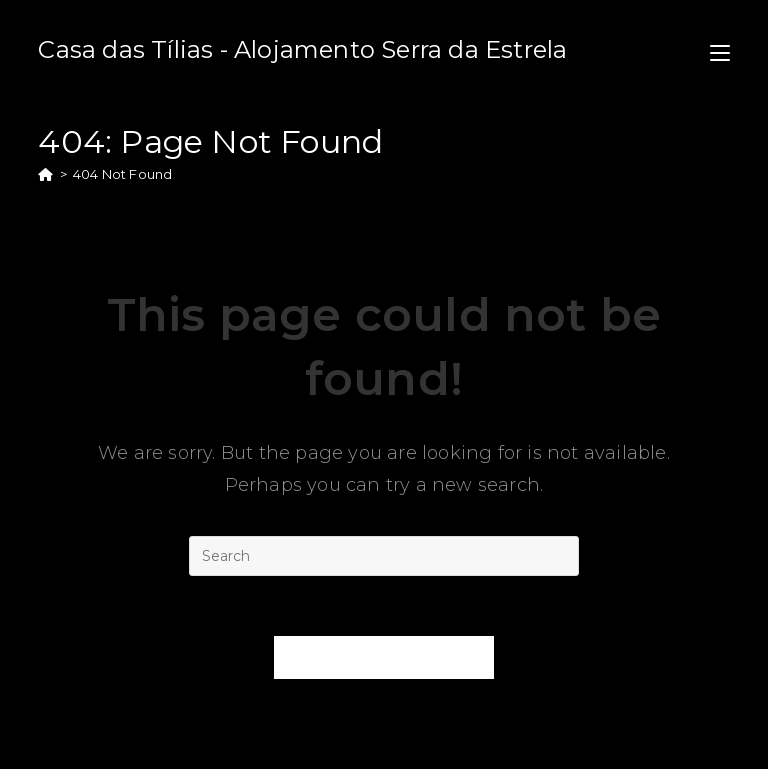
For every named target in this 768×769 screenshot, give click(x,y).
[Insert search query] (384, 556)
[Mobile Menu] (720, 49)
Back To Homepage (384, 657)
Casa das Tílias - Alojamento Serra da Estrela (302, 49)
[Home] (45, 174)
